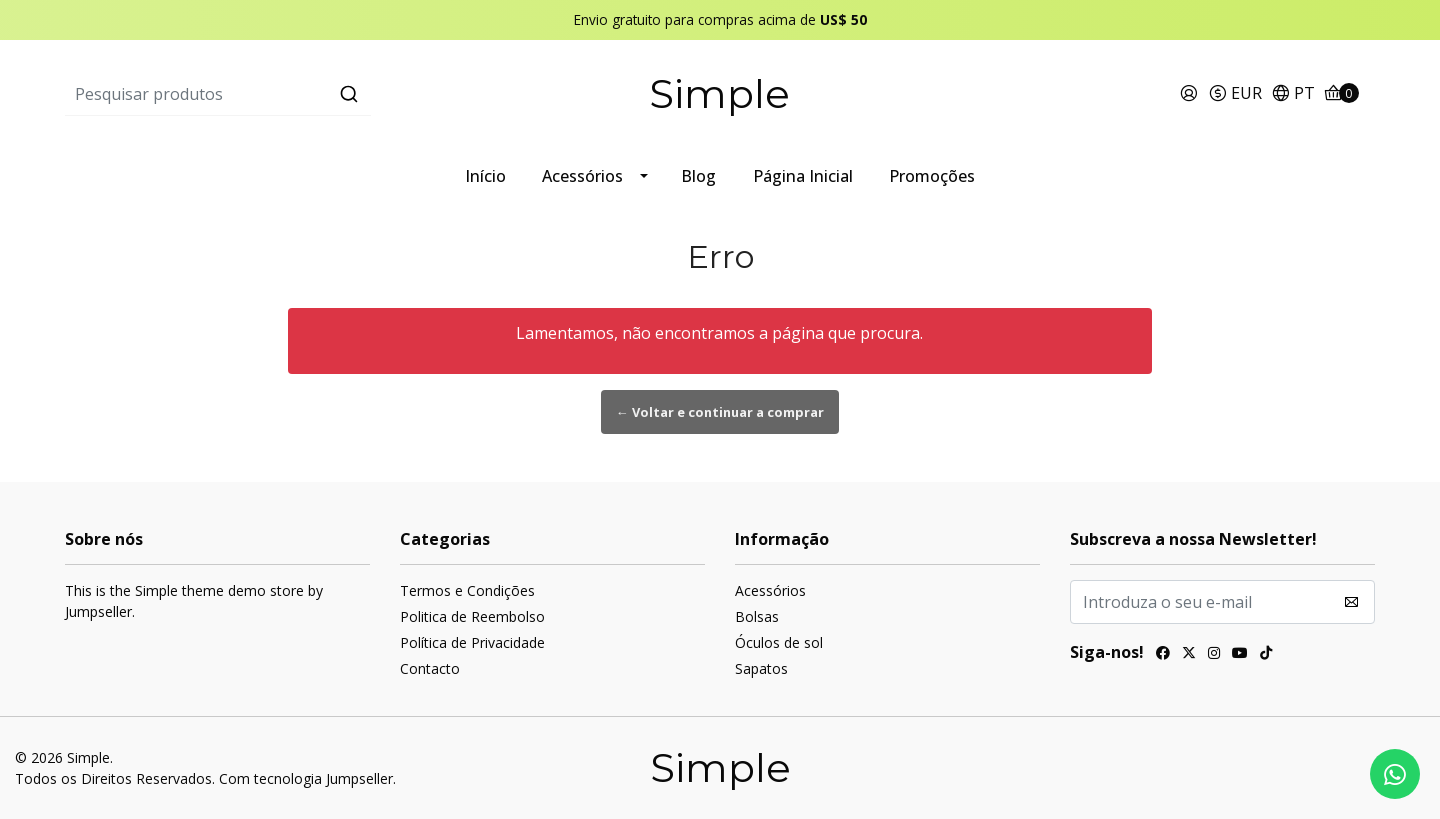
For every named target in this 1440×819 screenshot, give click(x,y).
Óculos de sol (779, 642)
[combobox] (283, 94)
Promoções (932, 176)
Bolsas (757, 616)
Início (485, 176)
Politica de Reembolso (472, 616)
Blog (698, 176)
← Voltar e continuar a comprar (720, 412)
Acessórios (582, 176)
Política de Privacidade (472, 642)
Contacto (430, 668)
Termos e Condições (467, 590)
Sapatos (761, 668)
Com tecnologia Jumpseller (306, 778)
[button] (1235, 94)
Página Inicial (803, 176)
